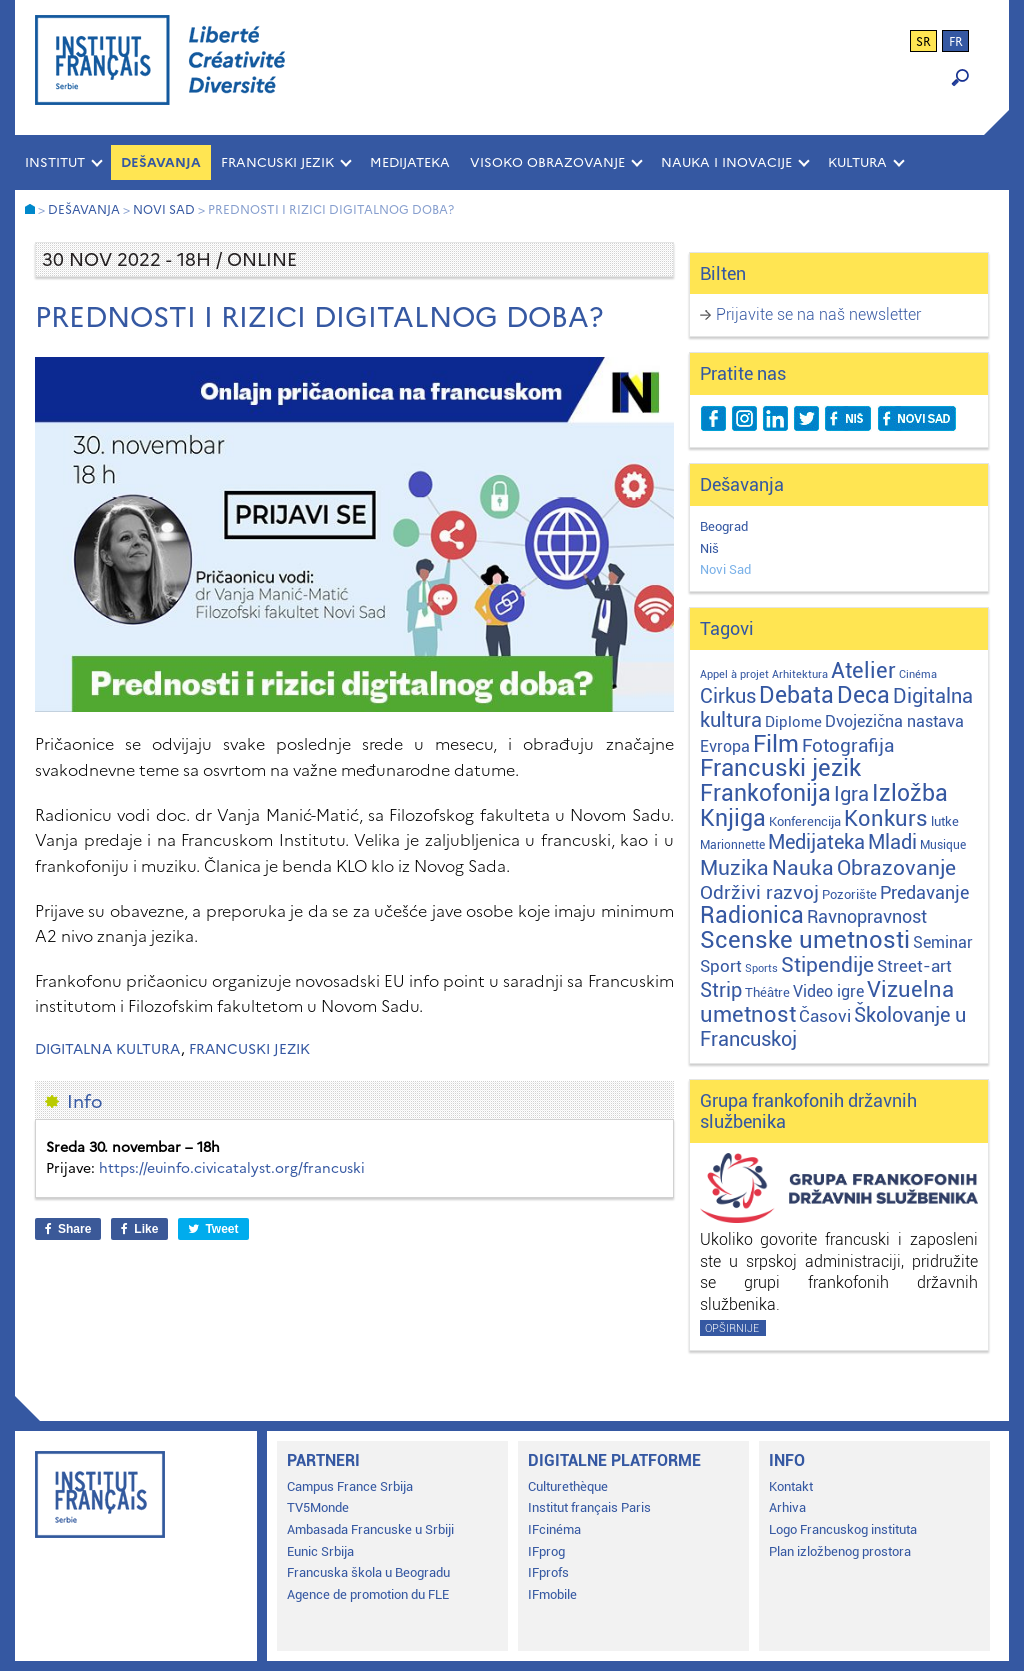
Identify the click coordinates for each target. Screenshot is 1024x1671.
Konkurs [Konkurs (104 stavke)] (886, 818)
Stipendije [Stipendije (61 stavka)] (827, 965)
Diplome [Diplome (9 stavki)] (793, 722)
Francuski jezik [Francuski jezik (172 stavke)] (780, 768)
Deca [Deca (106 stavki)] (863, 695)
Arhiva (787, 1507)
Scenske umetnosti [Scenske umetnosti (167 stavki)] (805, 940)
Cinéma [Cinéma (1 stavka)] (918, 674)
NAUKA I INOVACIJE (726, 162)
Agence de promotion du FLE (368, 1594)
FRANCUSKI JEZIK (277, 162)
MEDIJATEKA (410, 162)
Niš (709, 548)
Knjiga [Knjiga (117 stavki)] (733, 818)
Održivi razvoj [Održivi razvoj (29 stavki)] (759, 893)
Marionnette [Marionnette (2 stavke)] (732, 845)
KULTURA (857, 162)
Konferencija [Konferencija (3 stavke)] (805, 821)
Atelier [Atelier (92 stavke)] (863, 670)
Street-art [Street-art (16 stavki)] (914, 966)
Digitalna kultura (108, 1049)
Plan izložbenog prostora (840, 1551)
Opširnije (732, 1328)
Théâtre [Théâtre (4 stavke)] (767, 992)
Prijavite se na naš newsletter (818, 314)
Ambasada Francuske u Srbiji (370, 1529)
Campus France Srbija (350, 1486)
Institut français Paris (589, 1507)
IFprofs (548, 1572)
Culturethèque (568, 1486)
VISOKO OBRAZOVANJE (547, 162)
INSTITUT (55, 162)
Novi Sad (725, 569)
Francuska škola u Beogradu (368, 1572)
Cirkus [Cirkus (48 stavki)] (728, 696)
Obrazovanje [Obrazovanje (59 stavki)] (896, 868)
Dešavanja (161, 162)
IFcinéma (554, 1529)
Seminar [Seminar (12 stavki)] (943, 942)
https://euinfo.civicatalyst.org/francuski (232, 1168)
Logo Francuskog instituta (843, 1529)
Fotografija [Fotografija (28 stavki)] (848, 746)
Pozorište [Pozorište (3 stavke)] (849, 894)
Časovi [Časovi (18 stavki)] (825, 1016)
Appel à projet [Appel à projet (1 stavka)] (734, 674)
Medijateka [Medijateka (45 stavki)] (816, 842)
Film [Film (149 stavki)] (776, 744)
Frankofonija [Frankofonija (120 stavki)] (765, 793)
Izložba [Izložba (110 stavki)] (910, 793)
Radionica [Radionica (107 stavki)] (752, 915)
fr (956, 42)
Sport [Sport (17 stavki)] (721, 966)
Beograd (724, 526)
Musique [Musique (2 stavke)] (943, 845)
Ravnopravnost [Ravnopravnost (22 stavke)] (867, 916)
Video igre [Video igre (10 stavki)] (828, 991)
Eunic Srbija (320, 1551)
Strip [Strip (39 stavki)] (721, 990)
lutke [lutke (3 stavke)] (945, 821)
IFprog (546, 1551)
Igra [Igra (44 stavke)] (851, 794)
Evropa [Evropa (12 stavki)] (725, 746)
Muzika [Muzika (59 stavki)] (734, 868)
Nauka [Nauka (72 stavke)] (803, 867)
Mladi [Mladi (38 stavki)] (892, 842)
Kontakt (791, 1486)
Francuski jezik (249, 1049)
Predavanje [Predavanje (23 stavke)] (924, 892)
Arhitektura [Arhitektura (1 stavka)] (800, 674)
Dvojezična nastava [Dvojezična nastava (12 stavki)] (894, 721)
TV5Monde (318, 1507)
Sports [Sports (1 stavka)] (761, 968)
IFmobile (552, 1594)
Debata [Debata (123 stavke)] (796, 695)
